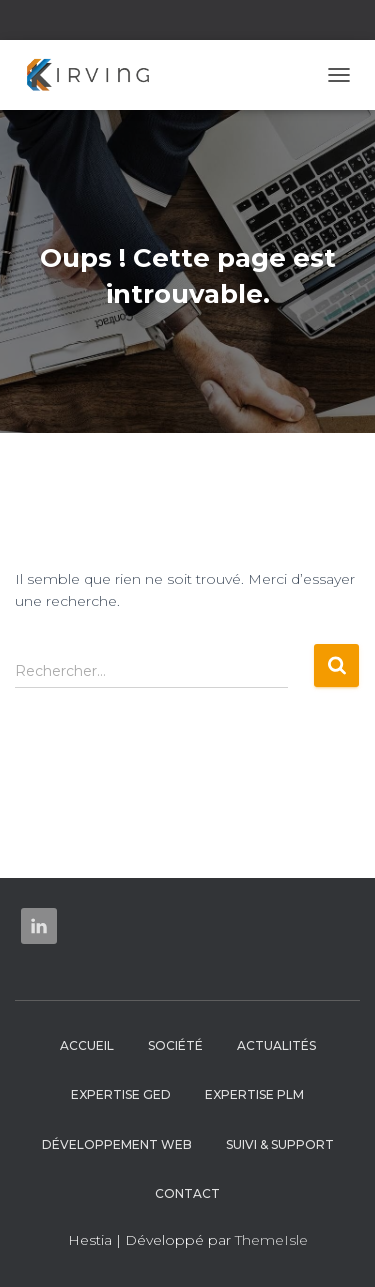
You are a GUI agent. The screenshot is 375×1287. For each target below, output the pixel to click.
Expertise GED (121, 1094)
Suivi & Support (280, 1144)
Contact (187, 1193)
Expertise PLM (254, 1094)
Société (175, 1045)
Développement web (117, 1144)
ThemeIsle (271, 1240)
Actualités (276, 1045)
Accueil (87, 1045)
